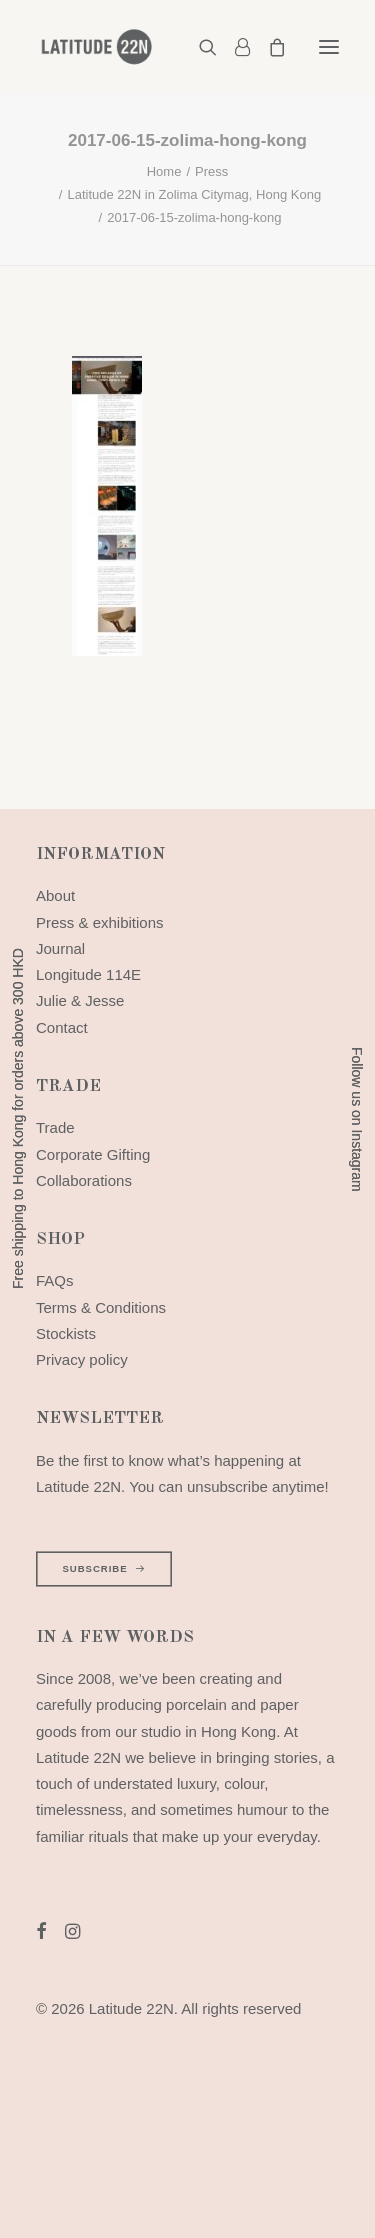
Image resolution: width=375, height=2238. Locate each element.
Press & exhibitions (100, 922)
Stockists (66, 1333)
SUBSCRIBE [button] (103, 1568)
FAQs (55, 1280)
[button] (329, 47)
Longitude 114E (88, 974)
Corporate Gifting (93, 1154)
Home (164, 171)
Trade (55, 1127)
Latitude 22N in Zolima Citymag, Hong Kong (194, 194)
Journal (60, 948)
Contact (62, 1027)
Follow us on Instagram (357, 1119)
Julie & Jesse (80, 1000)
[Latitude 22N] (96, 47)
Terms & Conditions (101, 1307)
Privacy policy (82, 1359)
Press (211, 171)
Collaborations (84, 1180)
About (55, 895)
